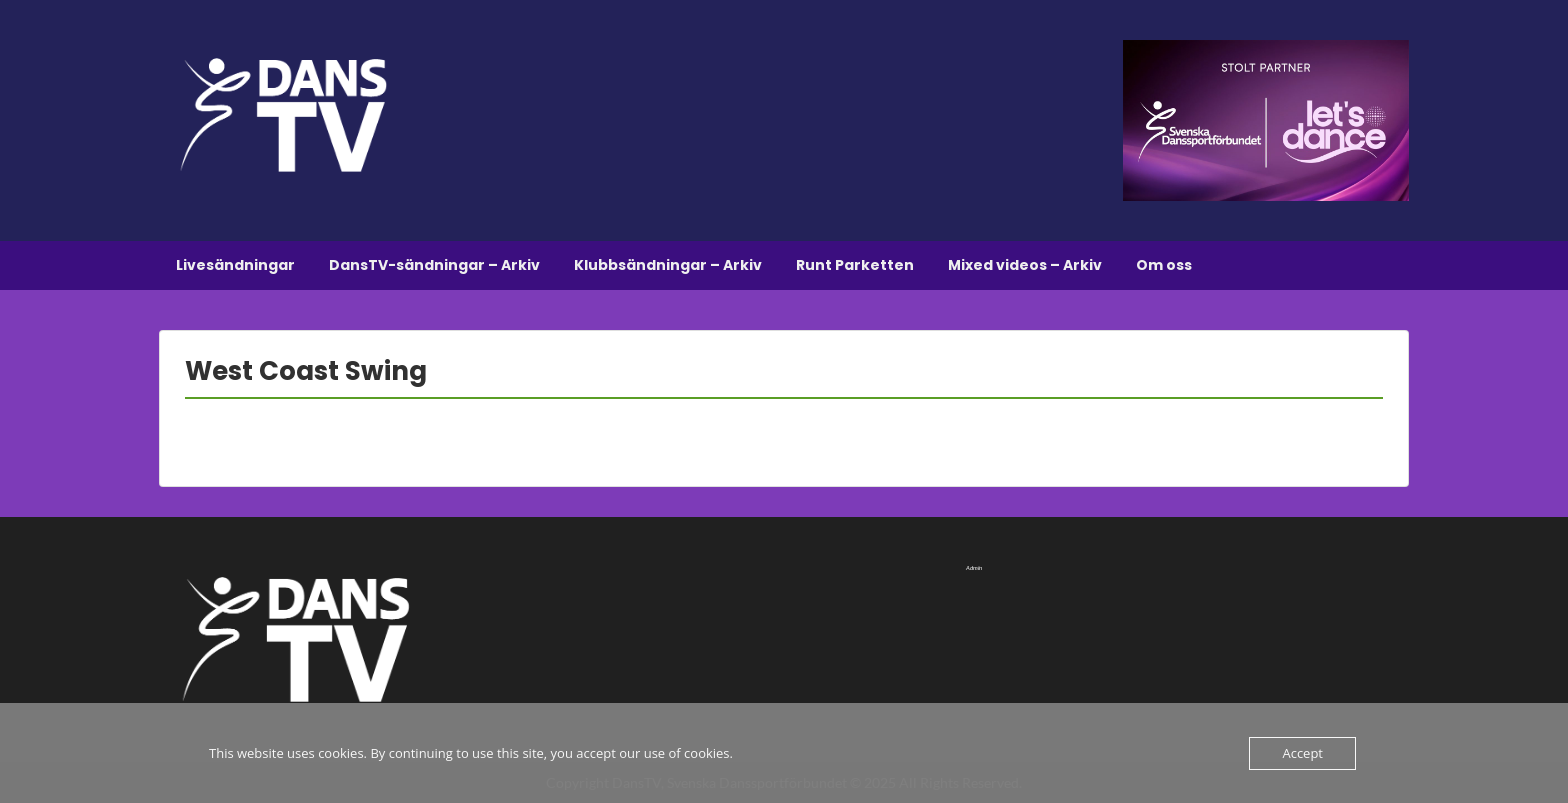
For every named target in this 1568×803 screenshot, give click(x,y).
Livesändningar (235, 265)
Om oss (1164, 265)
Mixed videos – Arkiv (1025, 265)
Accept (1302, 753)
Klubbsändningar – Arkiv (668, 265)
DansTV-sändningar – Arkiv (434, 265)
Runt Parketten (855, 265)
